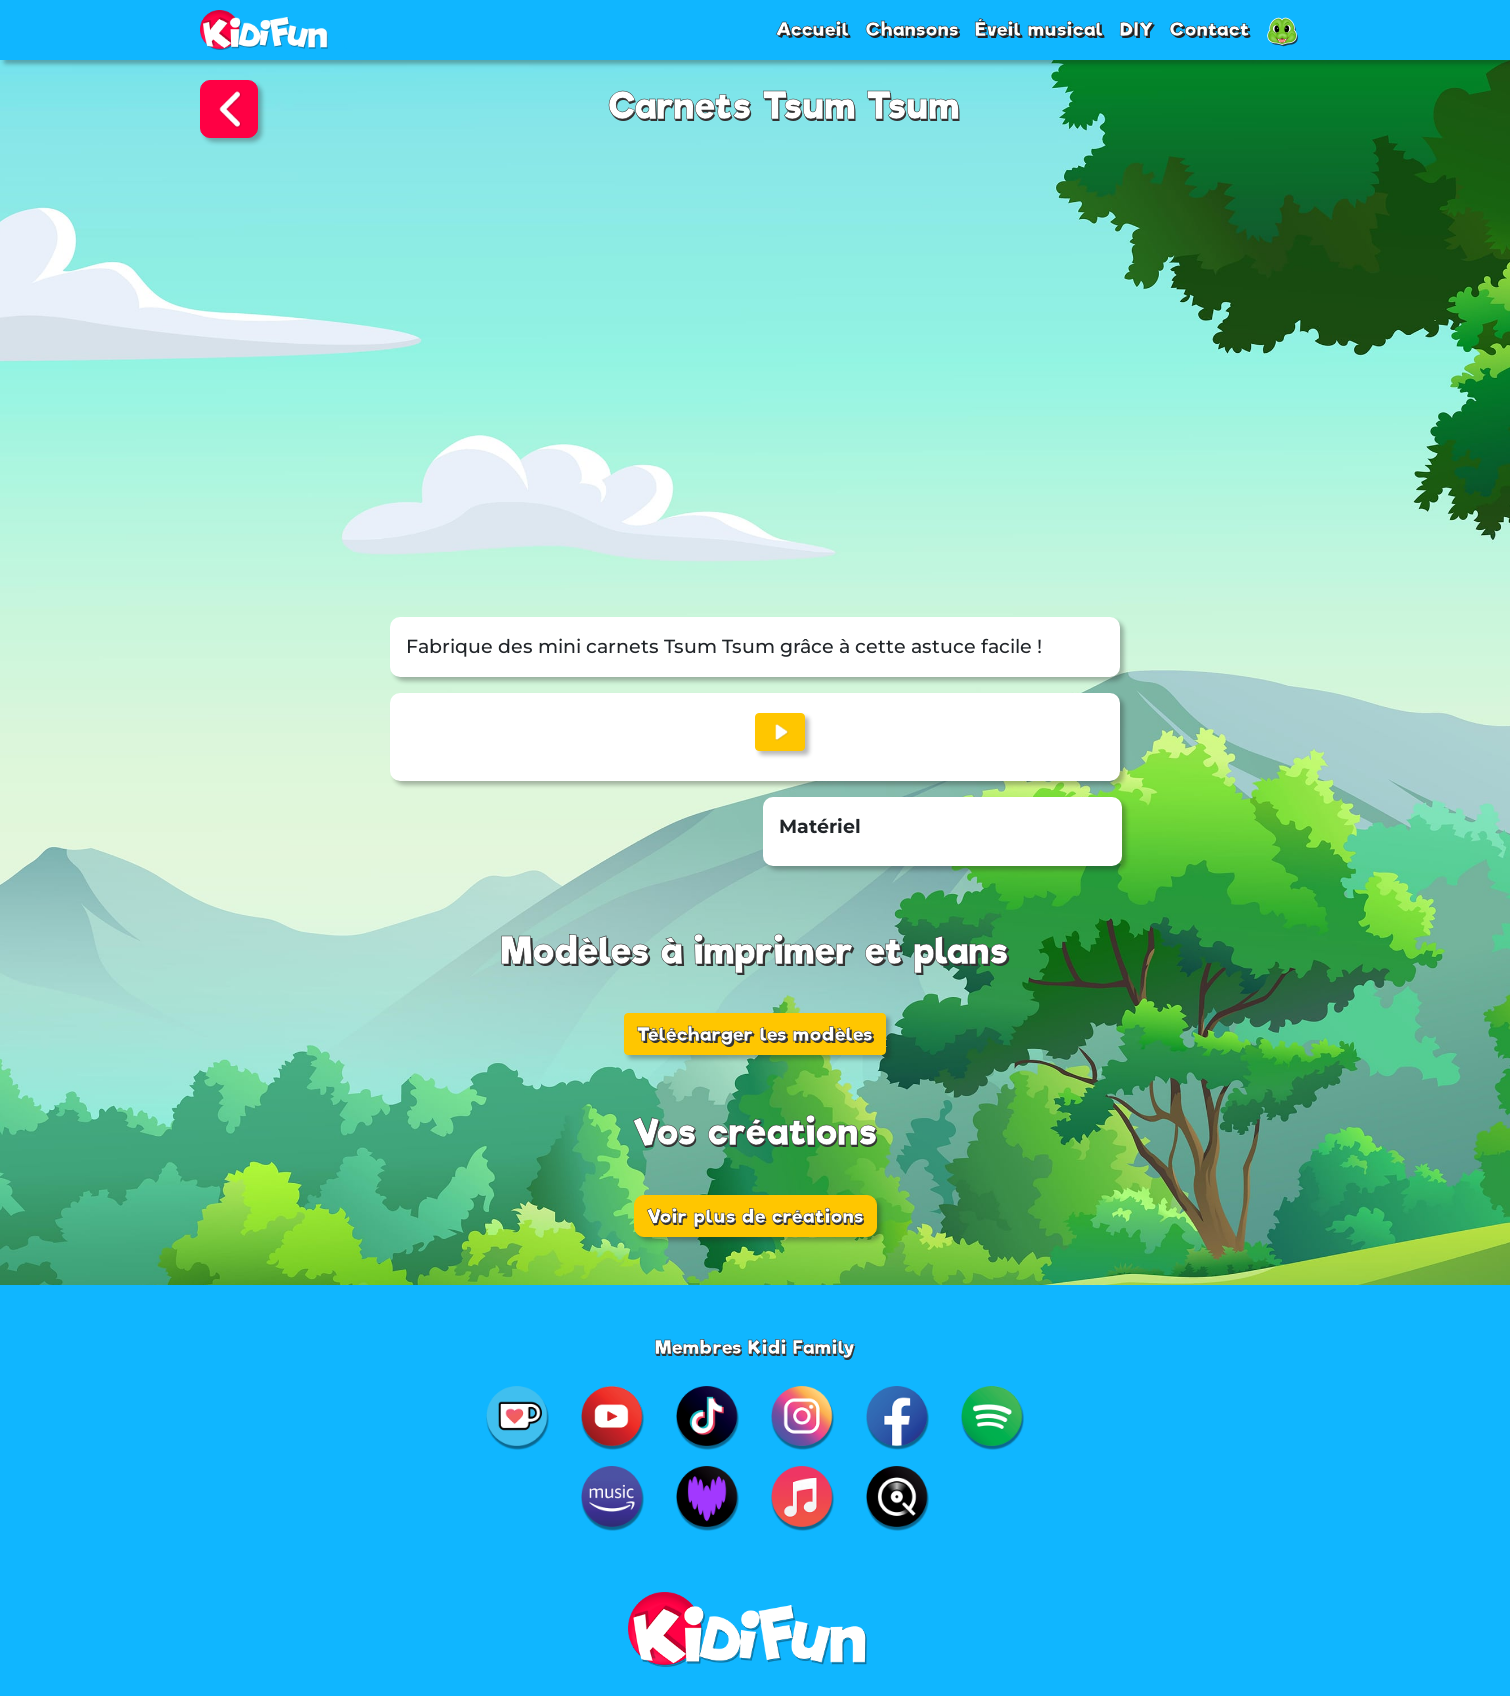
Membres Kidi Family (755, 1347)
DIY (1137, 29)
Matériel (820, 826)
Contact (1210, 29)
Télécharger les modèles (755, 1034)
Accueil (813, 29)
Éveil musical (1039, 29)
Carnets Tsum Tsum (784, 106)
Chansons (912, 29)
